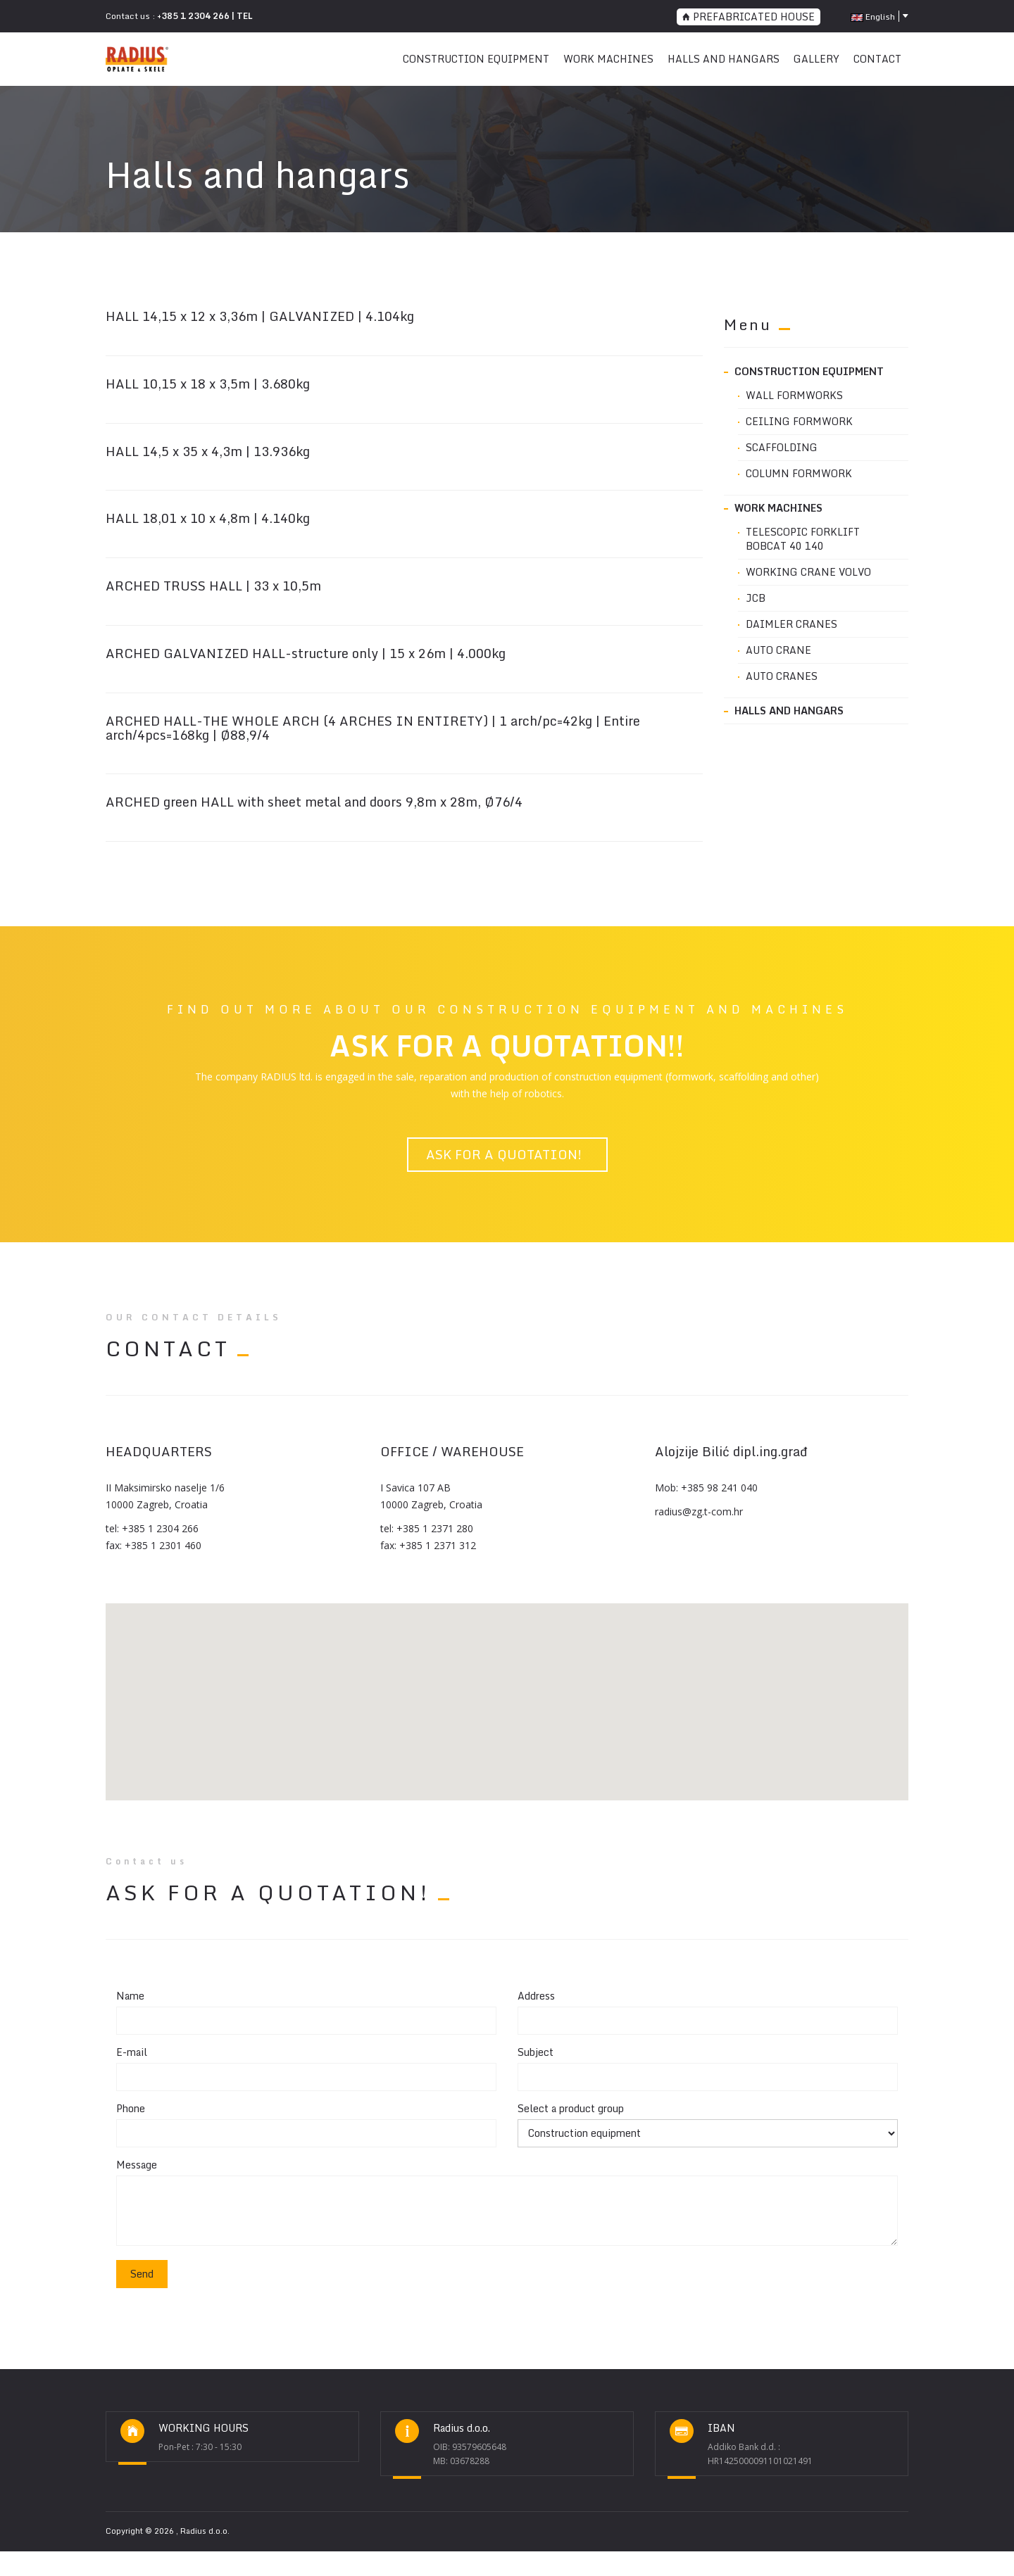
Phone (130, 2109)
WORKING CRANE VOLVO (808, 572)
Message (136, 2165)
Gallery (816, 59)
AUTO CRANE (778, 650)
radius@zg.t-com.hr (699, 1511)
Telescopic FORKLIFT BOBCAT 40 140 (803, 539)
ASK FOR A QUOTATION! (507, 1154)
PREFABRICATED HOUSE (748, 16)
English (873, 16)
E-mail (131, 2052)
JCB (755, 598)
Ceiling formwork (799, 422)
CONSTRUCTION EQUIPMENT (476, 59)
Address (536, 1996)
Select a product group (571, 2109)
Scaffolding (782, 448)
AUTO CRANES (782, 676)
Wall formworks (794, 396)
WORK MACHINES (608, 59)
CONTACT (877, 59)
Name (130, 1996)
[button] (507, 1693)
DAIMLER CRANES (791, 624)
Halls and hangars (724, 59)
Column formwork (799, 474)
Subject (535, 2052)
